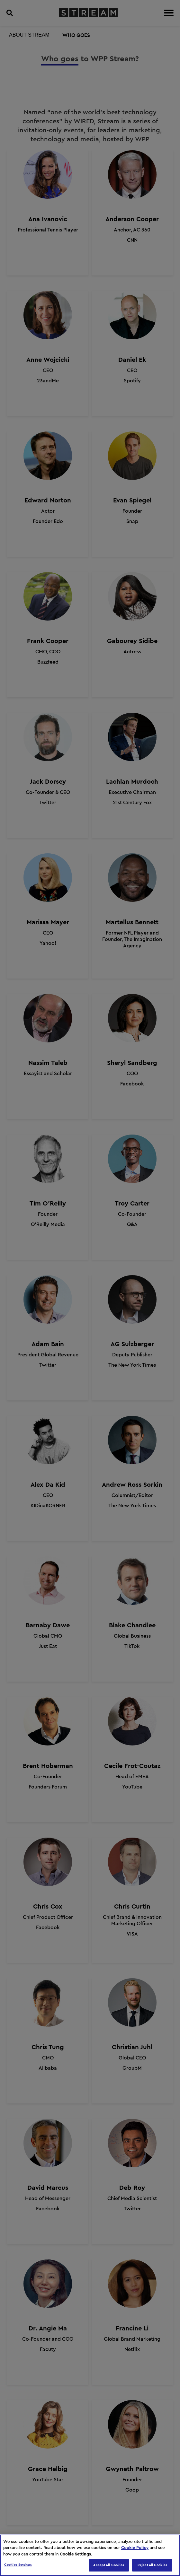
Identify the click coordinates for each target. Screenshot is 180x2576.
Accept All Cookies (108, 2565)
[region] (90, 2555)
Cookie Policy (134, 2548)
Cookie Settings (75, 2554)
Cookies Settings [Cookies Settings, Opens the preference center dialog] (18, 2564)
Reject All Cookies (152, 2565)
